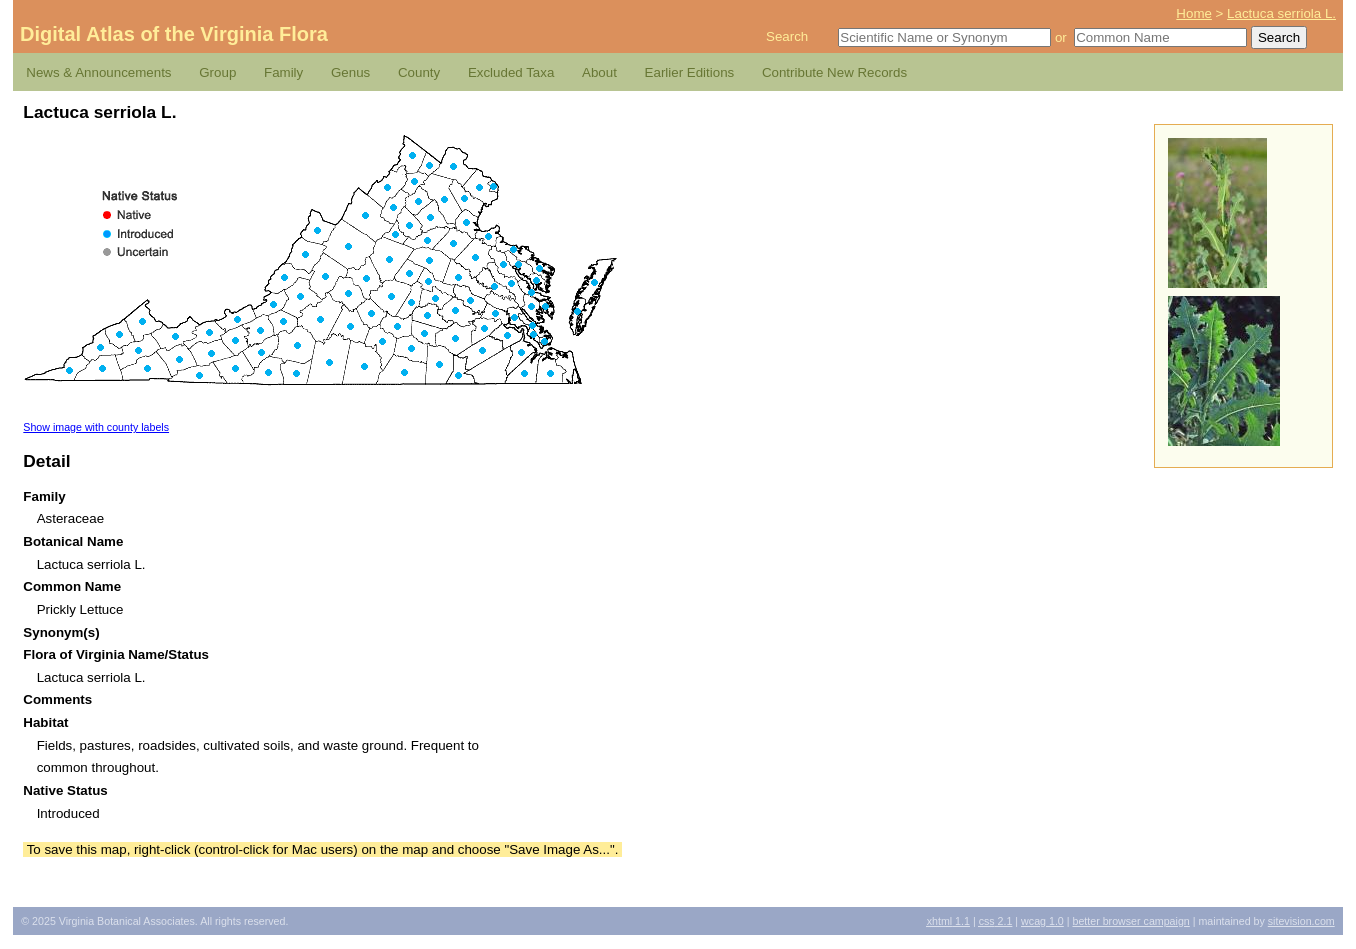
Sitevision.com (1301, 921)
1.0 (1042, 921)
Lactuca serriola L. (1281, 13)
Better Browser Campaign (1130, 921)
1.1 (948, 921)
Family (283, 72)
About (599, 72)
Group (217, 72)
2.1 (996, 921)
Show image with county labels (96, 427)
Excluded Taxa (511, 72)
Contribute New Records (834, 72)
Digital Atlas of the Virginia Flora (174, 34)
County (419, 72)
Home (1194, 13)
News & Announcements (98, 72)
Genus (350, 72)
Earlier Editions (690, 72)
